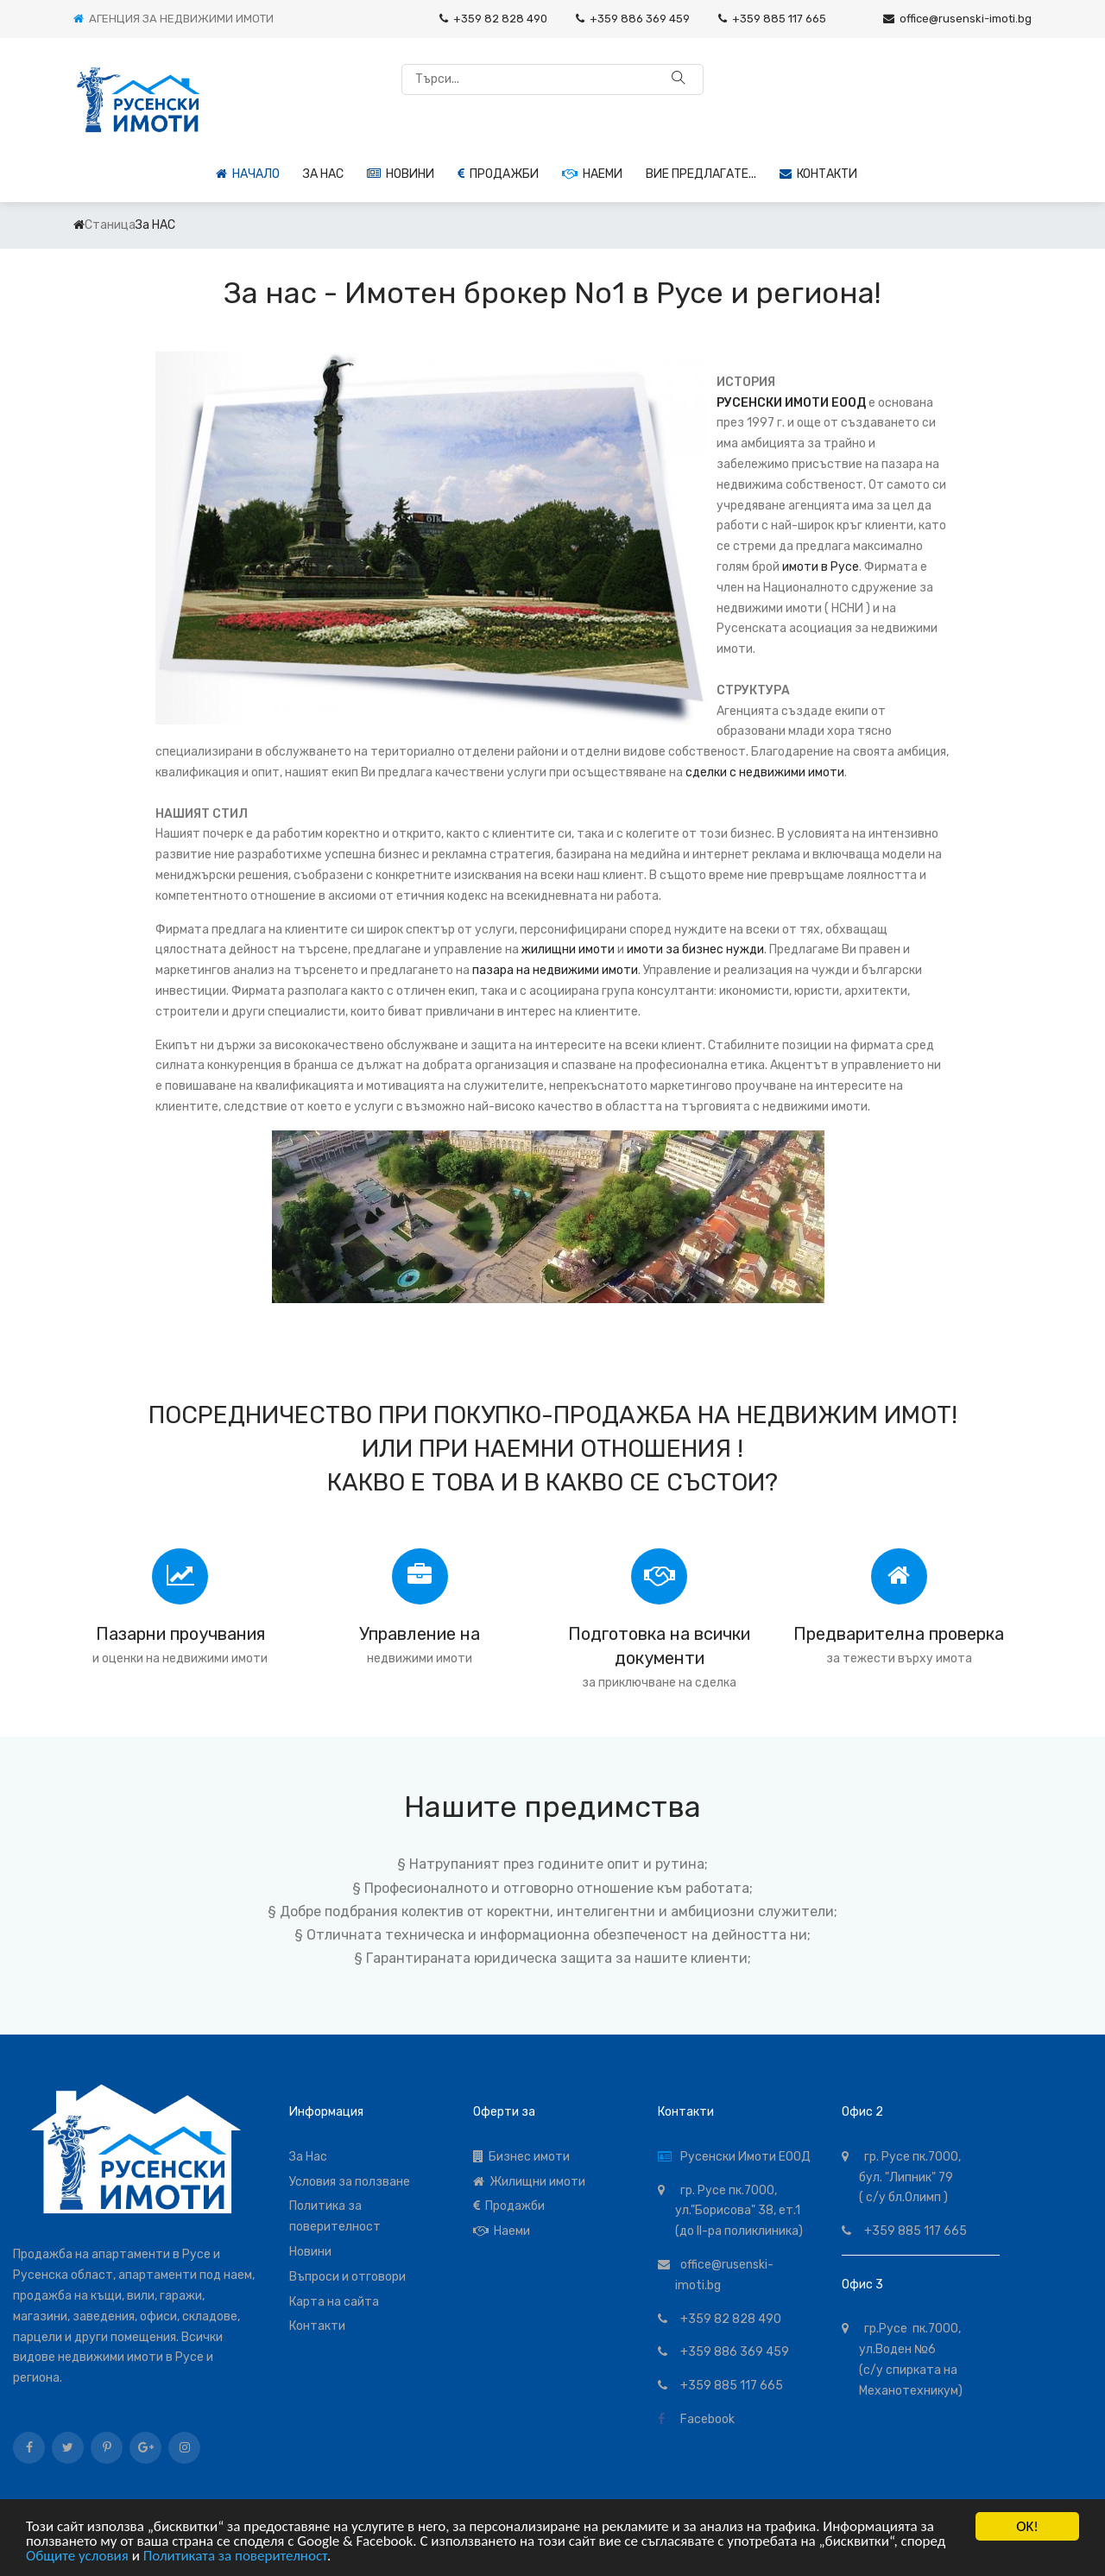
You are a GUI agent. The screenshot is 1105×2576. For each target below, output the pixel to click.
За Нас (308, 2156)
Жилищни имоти (529, 2181)
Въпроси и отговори (347, 2276)
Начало (248, 174)
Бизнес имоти (521, 2156)
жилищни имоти (568, 949)
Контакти (818, 174)
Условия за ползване (349, 2181)
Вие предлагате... (701, 174)
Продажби (498, 174)
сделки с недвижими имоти (764, 772)
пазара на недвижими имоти (555, 970)
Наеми (592, 174)
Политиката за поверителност (235, 2556)
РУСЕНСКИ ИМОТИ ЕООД (791, 403)
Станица (110, 225)
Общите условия (77, 2556)
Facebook (705, 2419)
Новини (400, 174)
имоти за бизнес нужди (695, 949)
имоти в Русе (820, 567)
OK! (1027, 2526)
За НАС (323, 174)
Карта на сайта (334, 2301)
